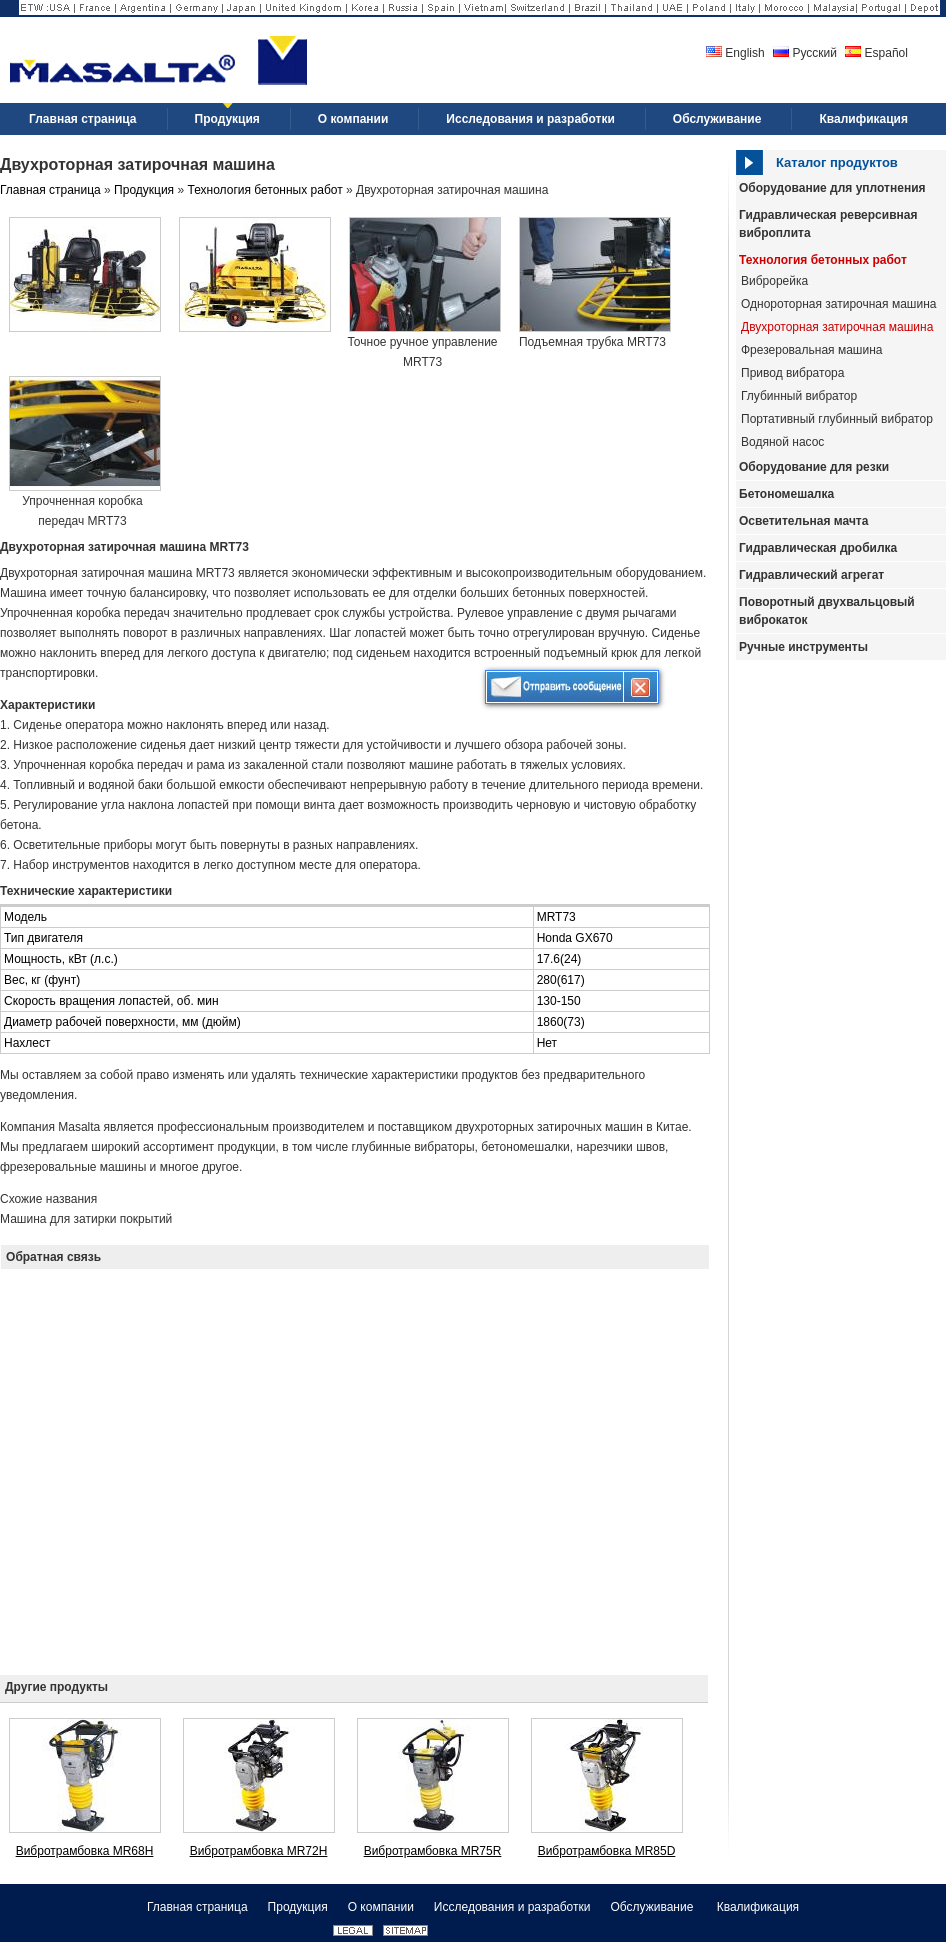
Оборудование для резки (814, 467)
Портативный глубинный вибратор (837, 419)
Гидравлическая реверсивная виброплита (828, 224)
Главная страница (50, 190)
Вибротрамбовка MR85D (607, 1851)
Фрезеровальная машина (811, 350)
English (735, 53)
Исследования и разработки (512, 1907)
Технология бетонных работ (823, 260)
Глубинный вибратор (799, 396)
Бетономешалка (786, 494)
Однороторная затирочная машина (838, 304)
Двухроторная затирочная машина (837, 327)
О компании (381, 1907)
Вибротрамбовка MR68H (85, 1851)
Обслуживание (653, 1907)
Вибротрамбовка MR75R (433, 1851)
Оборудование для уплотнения (832, 188)
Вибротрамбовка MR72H (259, 1851)
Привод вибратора (792, 373)
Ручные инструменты (803, 647)
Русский (805, 53)
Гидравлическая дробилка (818, 548)
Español (876, 53)
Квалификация (758, 1907)
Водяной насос (782, 442)
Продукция (144, 190)
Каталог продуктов (837, 162)
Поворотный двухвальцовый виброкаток (827, 611)
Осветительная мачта (803, 521)
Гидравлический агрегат (811, 575)
